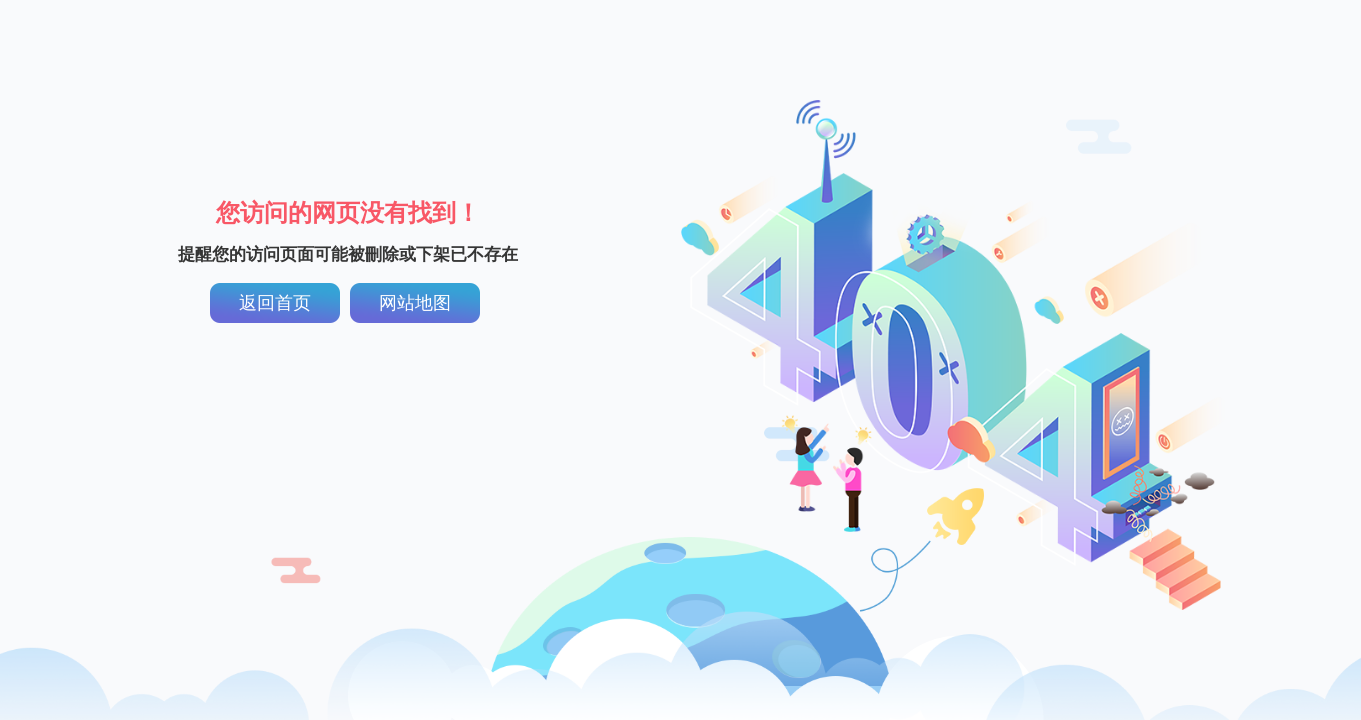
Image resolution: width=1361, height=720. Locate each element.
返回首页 (275, 303)
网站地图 (415, 303)
